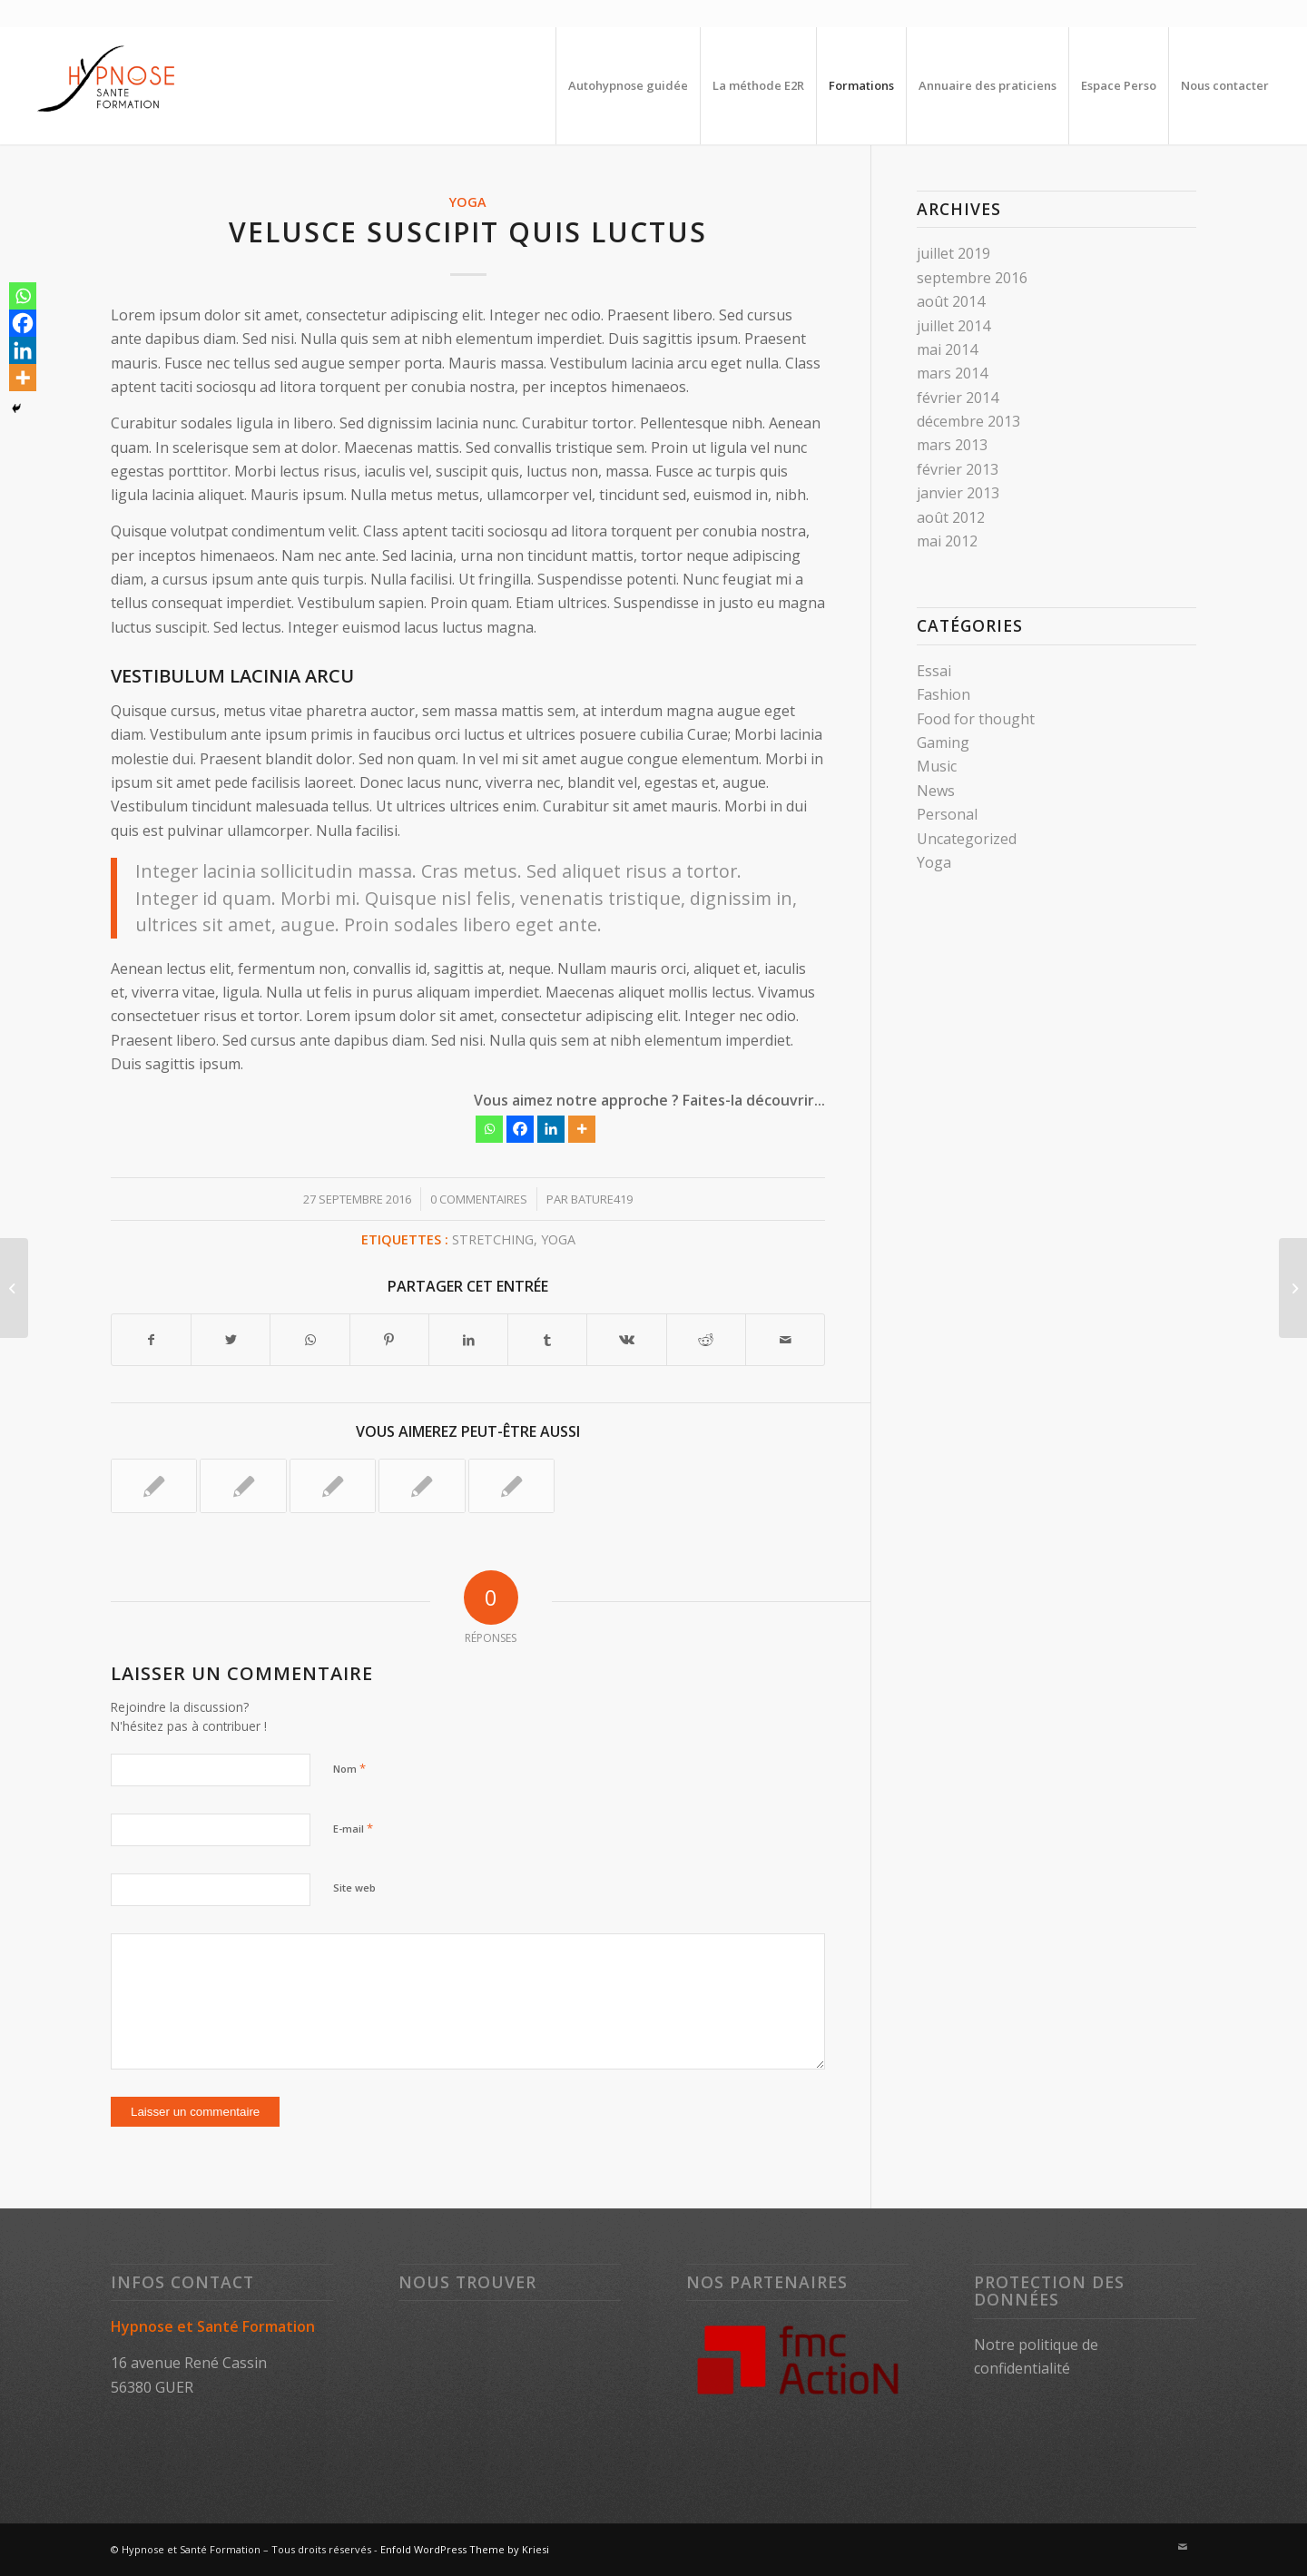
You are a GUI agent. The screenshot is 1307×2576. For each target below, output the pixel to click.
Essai (934, 671)
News (936, 791)
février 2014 (957, 398)
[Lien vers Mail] (1182, 2547)
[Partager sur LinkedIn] (468, 1339)
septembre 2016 (972, 278)
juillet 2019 (953, 253)
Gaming (943, 742)
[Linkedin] (551, 1129)
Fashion (943, 694)
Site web (354, 1887)
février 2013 (957, 469)
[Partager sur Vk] (626, 1339)
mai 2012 (947, 541)
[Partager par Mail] (785, 1339)
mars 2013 (952, 445)
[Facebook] (520, 1129)
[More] (581, 1129)
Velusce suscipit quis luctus (468, 232)
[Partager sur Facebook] (151, 1339)
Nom (349, 1768)
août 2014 (951, 301)
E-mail (353, 1828)
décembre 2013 (968, 421)
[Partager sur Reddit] (706, 1339)
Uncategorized (967, 839)
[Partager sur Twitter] (231, 1339)
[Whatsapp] (489, 1129)
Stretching (493, 1239)
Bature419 (602, 1199)
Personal (947, 814)
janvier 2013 (958, 493)
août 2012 (951, 517)
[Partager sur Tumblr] (547, 1339)
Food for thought (976, 719)
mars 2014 (952, 373)
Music (937, 766)
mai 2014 (947, 349)
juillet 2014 (953, 326)
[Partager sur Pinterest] (389, 1339)
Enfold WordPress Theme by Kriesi (464, 2549)
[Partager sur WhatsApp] (309, 1339)
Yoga (467, 202)
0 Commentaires (478, 1199)
